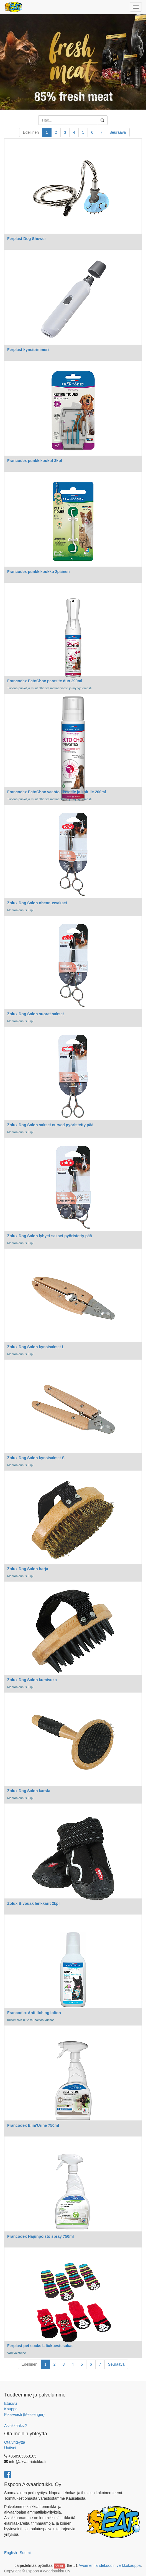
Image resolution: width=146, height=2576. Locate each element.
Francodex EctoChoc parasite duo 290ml (44, 681)
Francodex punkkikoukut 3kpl (34, 460)
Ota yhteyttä (14, 2442)
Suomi (25, 2552)
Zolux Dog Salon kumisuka (32, 1680)
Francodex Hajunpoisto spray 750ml (40, 2236)
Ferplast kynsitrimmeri (28, 349)
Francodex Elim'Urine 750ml (33, 2125)
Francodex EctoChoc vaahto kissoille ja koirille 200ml (56, 792)
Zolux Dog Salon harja (27, 1569)
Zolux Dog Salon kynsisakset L (35, 1347)
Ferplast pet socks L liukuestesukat (40, 2345)
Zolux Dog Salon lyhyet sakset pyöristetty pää (49, 1236)
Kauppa (10, 2409)
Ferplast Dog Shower (26, 238)
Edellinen (31, 132)
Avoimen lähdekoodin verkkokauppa (109, 2565)
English (10, 2552)
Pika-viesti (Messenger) (24, 2414)
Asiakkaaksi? (15, 2425)
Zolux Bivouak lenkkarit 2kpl (33, 1903)
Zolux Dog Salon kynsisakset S (36, 1458)
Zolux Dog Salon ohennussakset (37, 903)
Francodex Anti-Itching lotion (34, 2013)
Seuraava (117, 132)
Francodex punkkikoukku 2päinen (38, 571)
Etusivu (10, 2403)
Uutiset (10, 2448)
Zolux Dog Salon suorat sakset (35, 1014)
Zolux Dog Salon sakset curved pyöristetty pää (50, 1125)
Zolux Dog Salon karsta (28, 1791)
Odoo (59, 2565)
